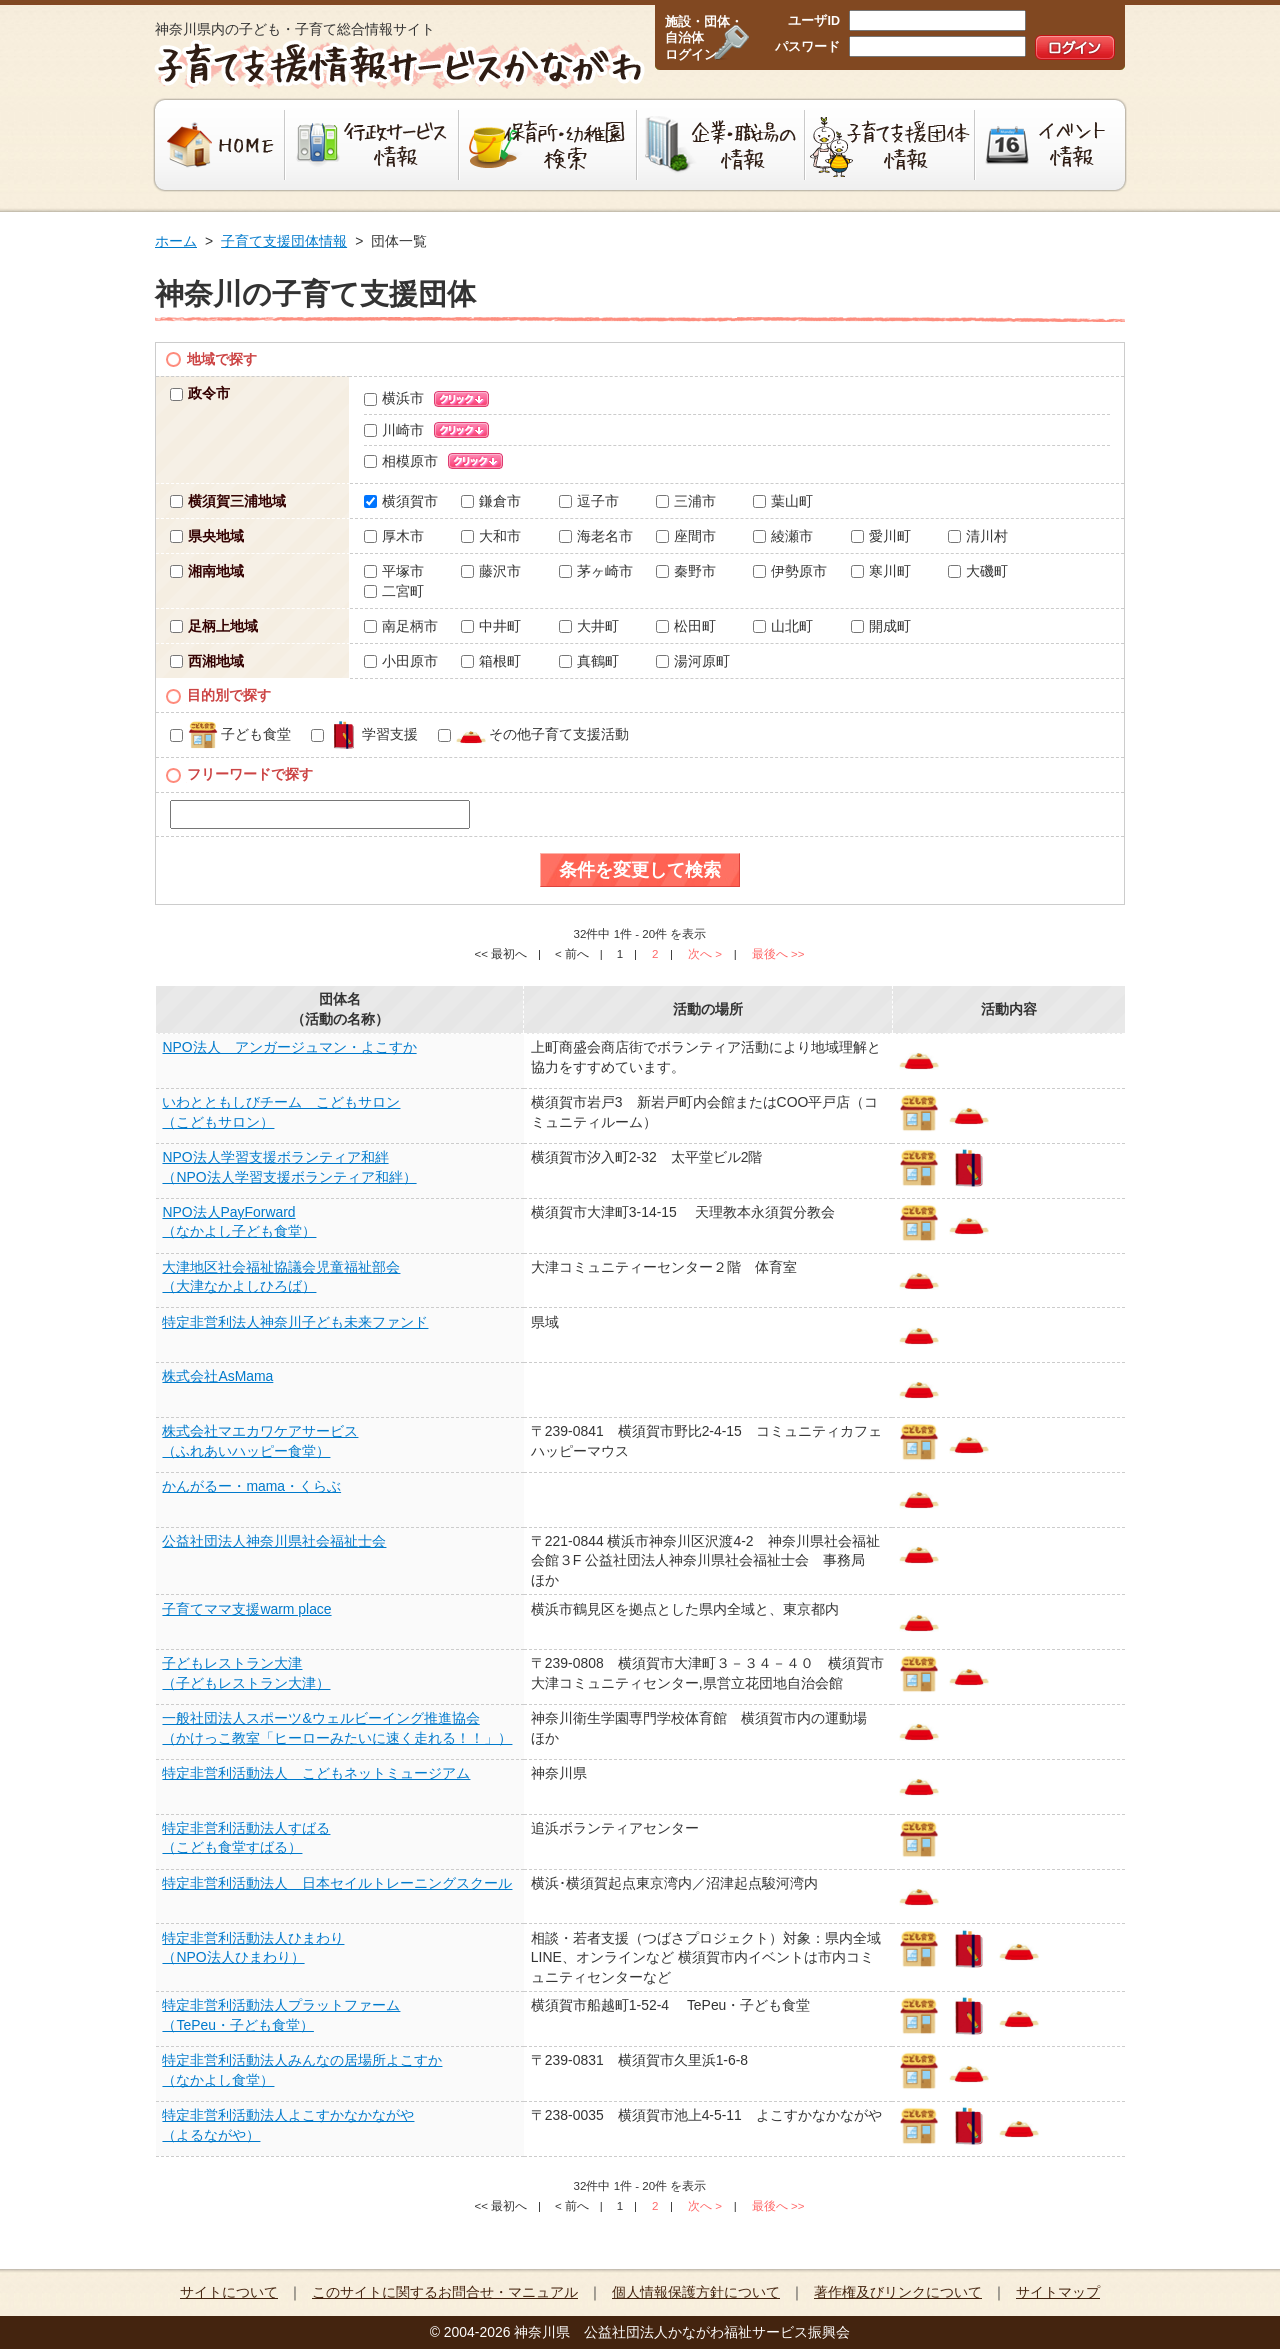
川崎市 (394, 430)
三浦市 (686, 501)
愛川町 (881, 536)
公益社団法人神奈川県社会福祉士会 (274, 1541)
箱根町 (491, 661)
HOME (217, 145)
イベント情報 (1052, 145)
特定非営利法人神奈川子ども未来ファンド (295, 1322)
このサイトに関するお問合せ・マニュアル (445, 2292)
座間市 (686, 536)
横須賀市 (401, 501)
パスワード (807, 47)
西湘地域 (207, 661)
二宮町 (394, 591)
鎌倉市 (491, 501)
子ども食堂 (230, 734)
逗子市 (589, 501)
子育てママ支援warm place (246, 1609)
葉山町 (783, 501)
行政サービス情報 (372, 145)
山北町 (783, 626)
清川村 (978, 536)
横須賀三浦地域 (228, 501)
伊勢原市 (790, 571)
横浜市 (394, 398)
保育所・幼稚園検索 (548, 145)
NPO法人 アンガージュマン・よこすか (289, 1047)
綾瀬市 (783, 536)
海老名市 (596, 536)
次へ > (705, 954)
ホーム (176, 241)
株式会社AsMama (217, 1376)
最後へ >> (778, 954)
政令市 (200, 393)
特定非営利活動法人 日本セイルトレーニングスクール (337, 1883)
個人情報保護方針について (696, 2292)
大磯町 (978, 571)
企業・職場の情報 (721, 145)
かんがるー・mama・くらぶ (251, 1486)
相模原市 (401, 461)
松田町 (686, 626)
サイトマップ (1058, 2292)
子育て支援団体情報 (890, 145)
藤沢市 (491, 571)
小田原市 (401, 661)
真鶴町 (589, 661)
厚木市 (394, 536)
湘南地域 (207, 571)
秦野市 (686, 571)
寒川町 (881, 571)
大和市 (491, 536)
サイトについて (229, 2292)
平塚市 (394, 571)
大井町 (589, 626)
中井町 (491, 626)
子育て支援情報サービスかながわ (397, 65)
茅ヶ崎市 (596, 571)
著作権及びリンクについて (898, 2292)
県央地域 (207, 536)
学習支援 (364, 734)
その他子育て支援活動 (533, 734)
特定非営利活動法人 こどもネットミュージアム (316, 1773)
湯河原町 (693, 661)
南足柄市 (401, 626)
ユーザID (814, 21)
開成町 (881, 626)
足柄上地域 (214, 626)
